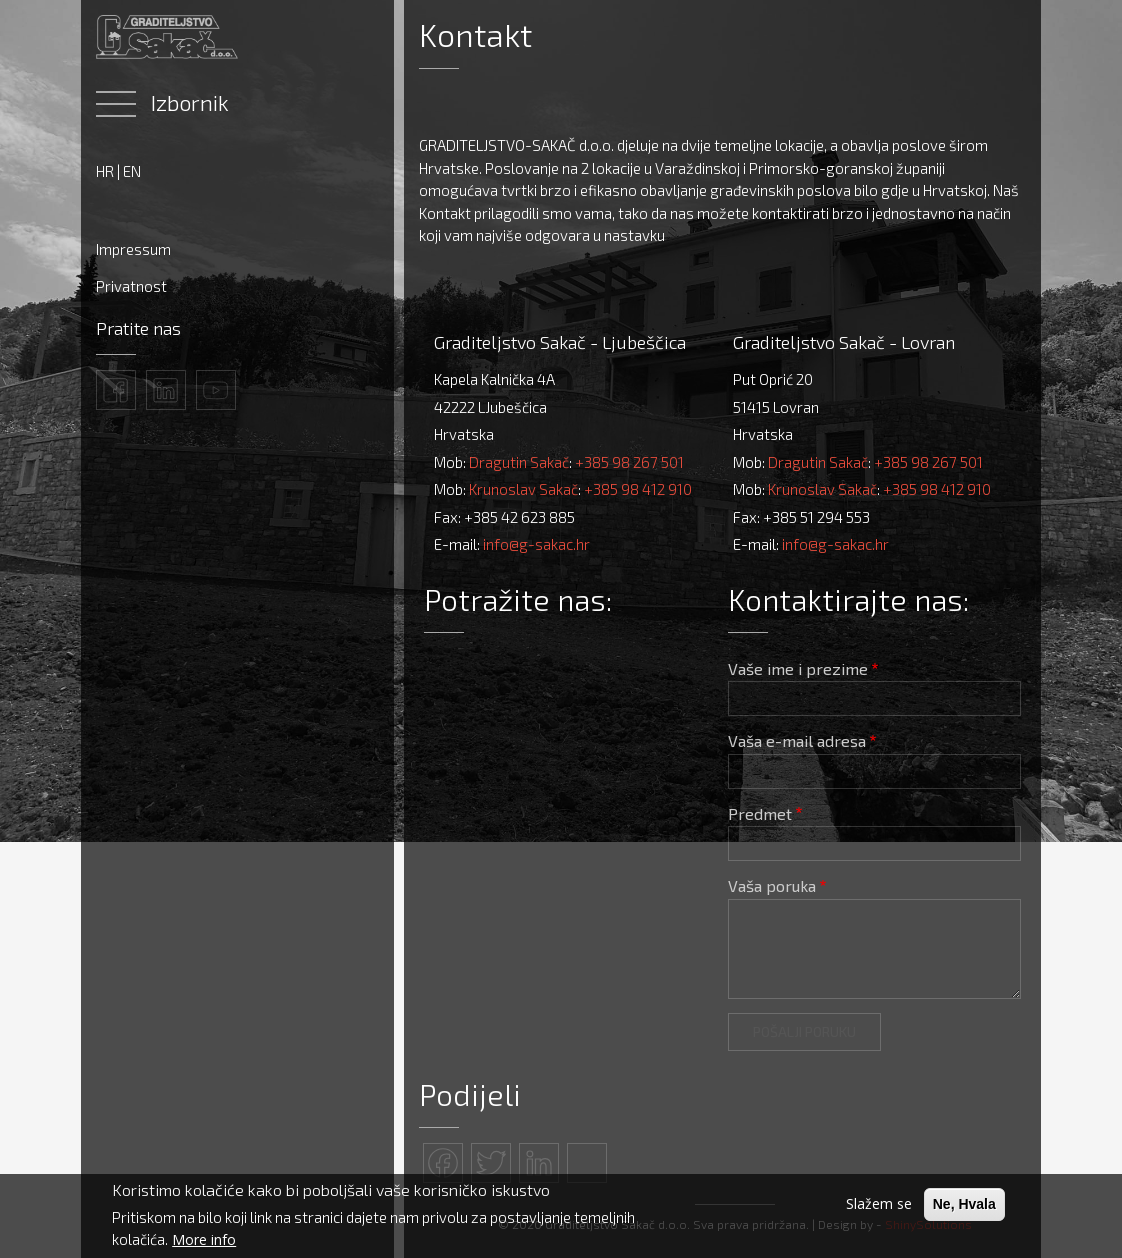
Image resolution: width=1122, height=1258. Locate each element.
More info (204, 1239)
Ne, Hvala (964, 1204)
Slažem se (879, 1203)
